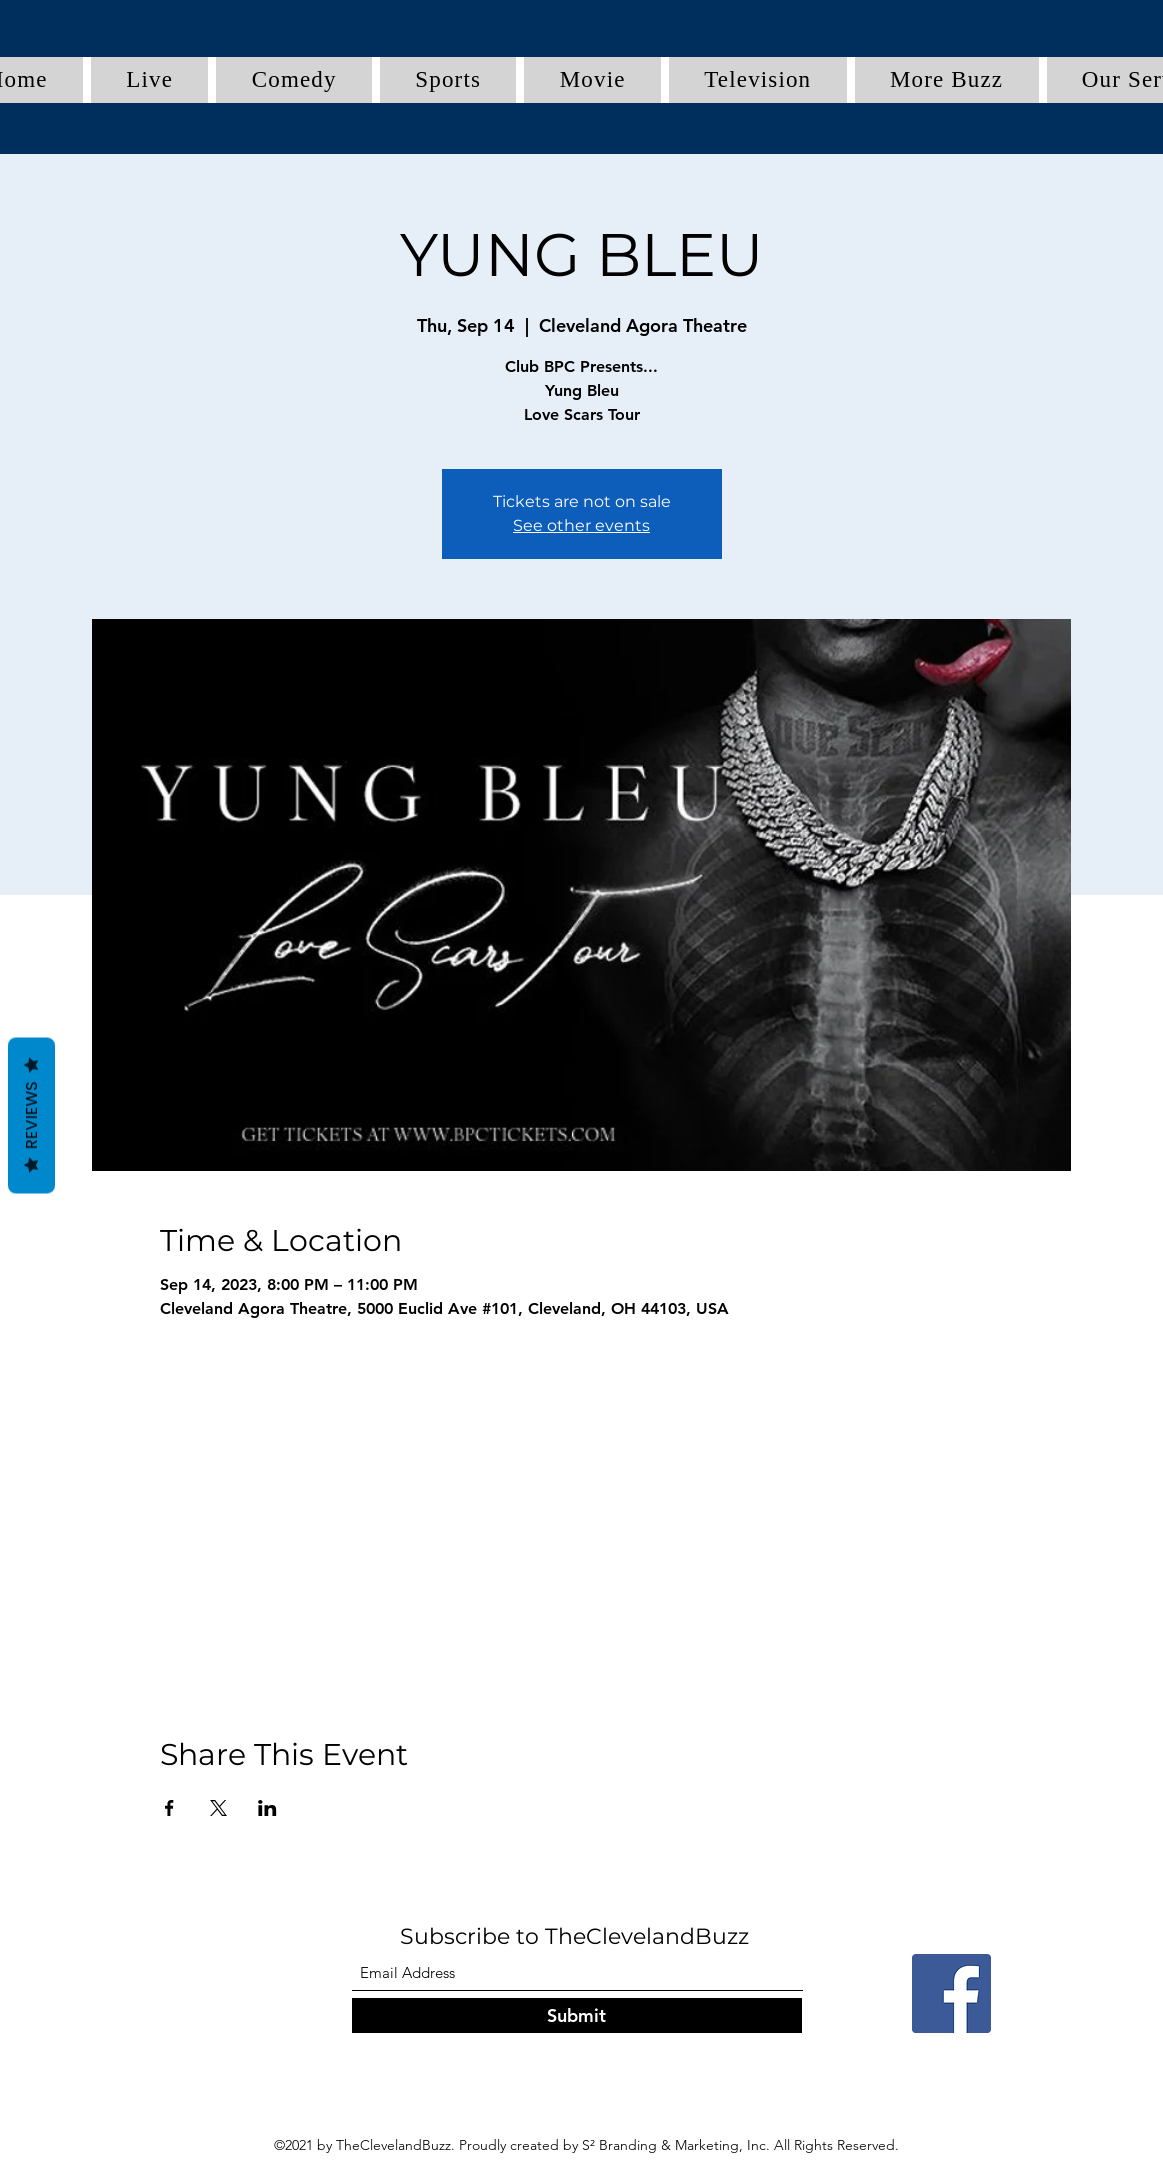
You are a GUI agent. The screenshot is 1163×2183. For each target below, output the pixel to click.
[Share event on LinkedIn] (267, 1808)
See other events (581, 525)
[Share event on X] (218, 1808)
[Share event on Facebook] (169, 1808)
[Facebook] (951, 1993)
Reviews (31, 1115)
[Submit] (577, 2015)
